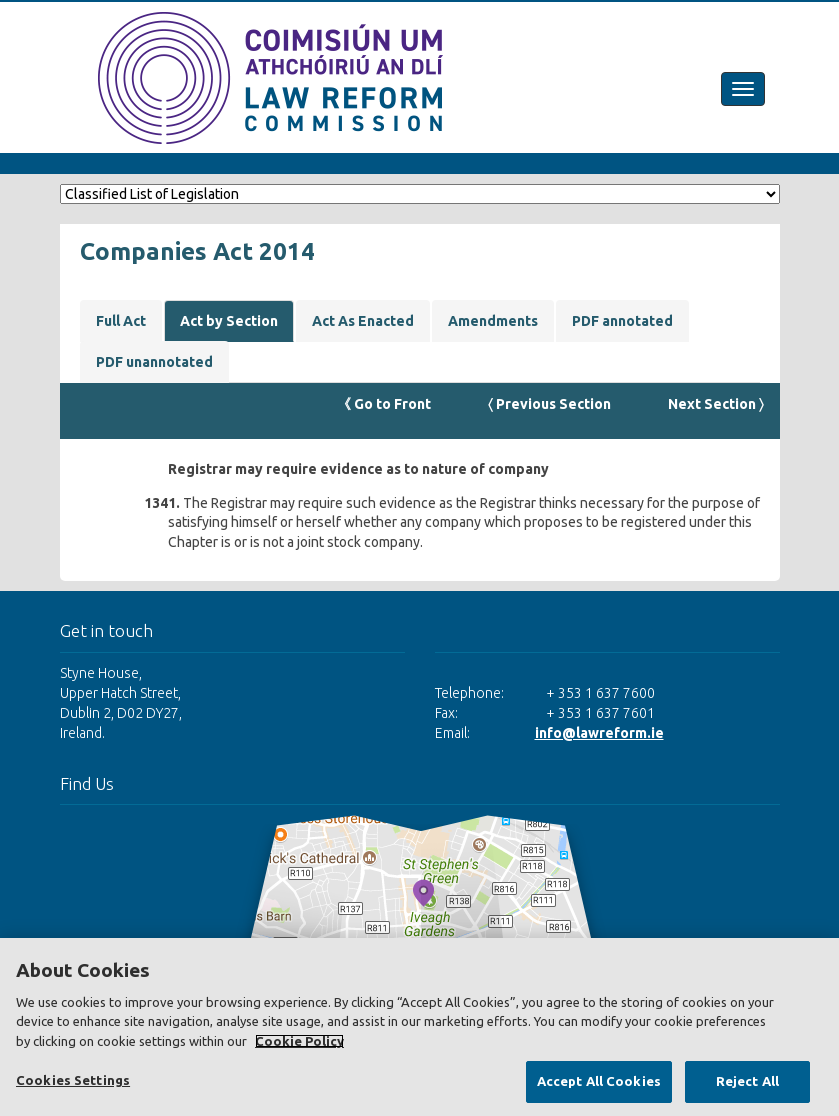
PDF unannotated (154, 362)
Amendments (493, 321)
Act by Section (229, 321)
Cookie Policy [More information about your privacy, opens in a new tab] (299, 1041)
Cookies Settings (73, 1080)
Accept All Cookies (599, 1081)
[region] (419, 1027)
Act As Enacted (363, 321)
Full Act (121, 321)
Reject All (747, 1081)
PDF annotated (622, 321)
